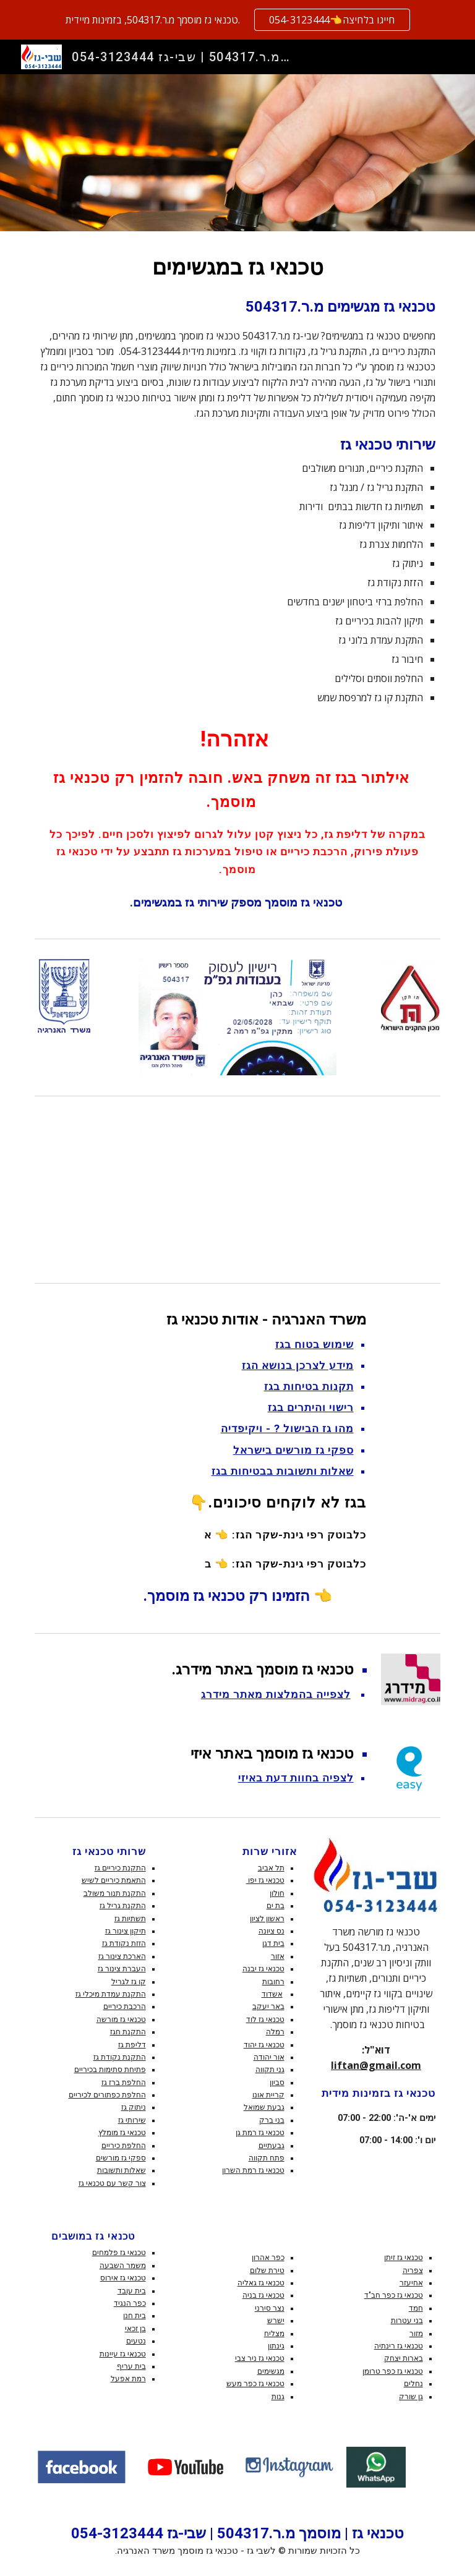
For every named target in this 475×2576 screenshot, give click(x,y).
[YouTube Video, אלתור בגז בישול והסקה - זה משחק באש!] (237, 1189)
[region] (237, 20)
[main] (237, 582)
